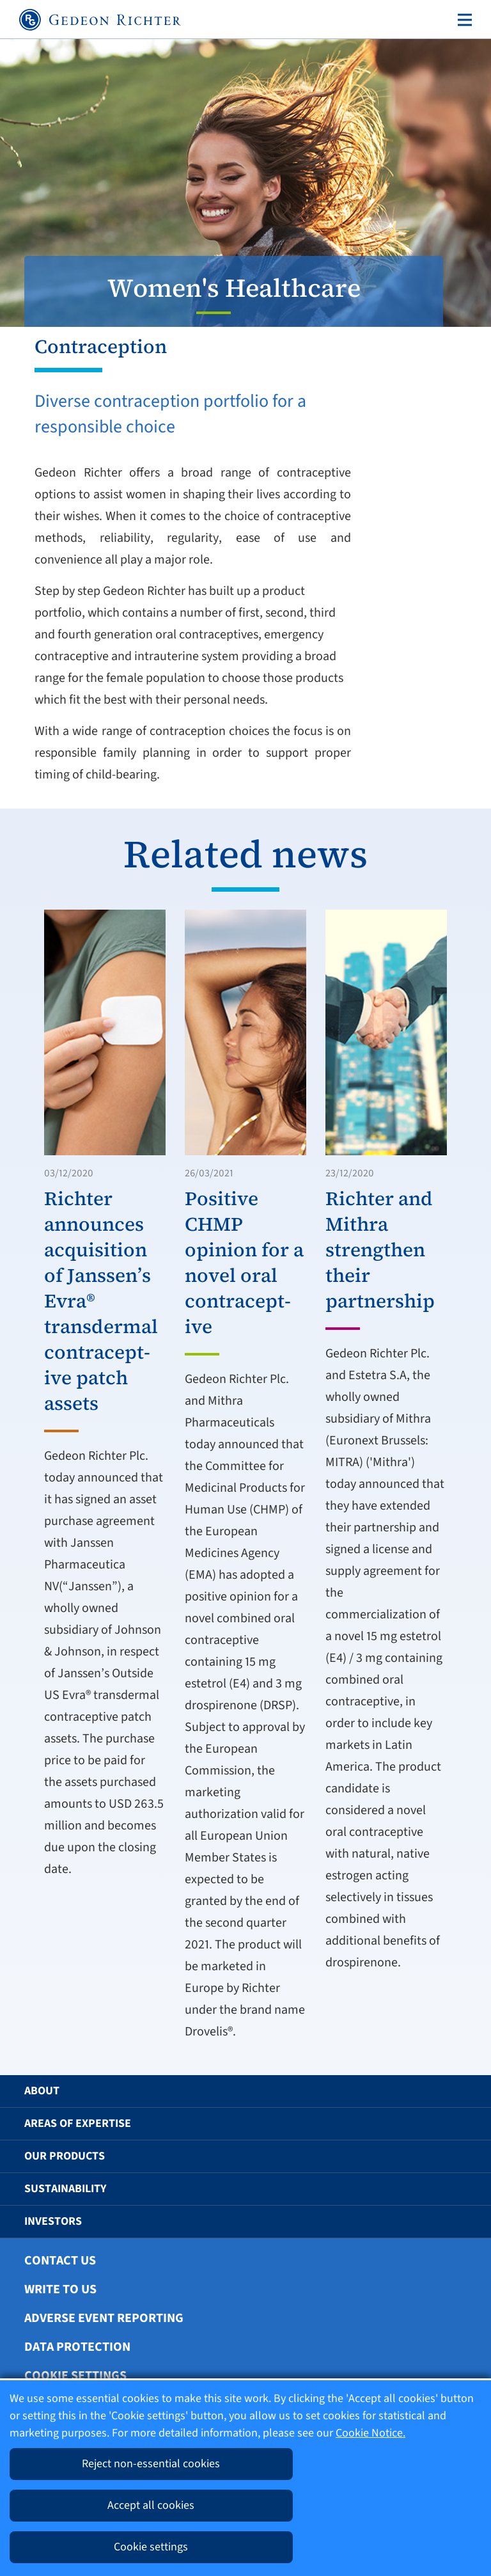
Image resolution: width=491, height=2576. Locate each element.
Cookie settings (75, 2375)
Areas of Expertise (77, 2123)
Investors (53, 2221)
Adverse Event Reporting (103, 2318)
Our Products (64, 2156)
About (41, 2091)
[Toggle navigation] (462, 19)
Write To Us (60, 2289)
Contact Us (60, 2260)
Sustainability (65, 2189)
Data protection (77, 2347)
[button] (451, 2091)
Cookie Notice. (370, 2433)
